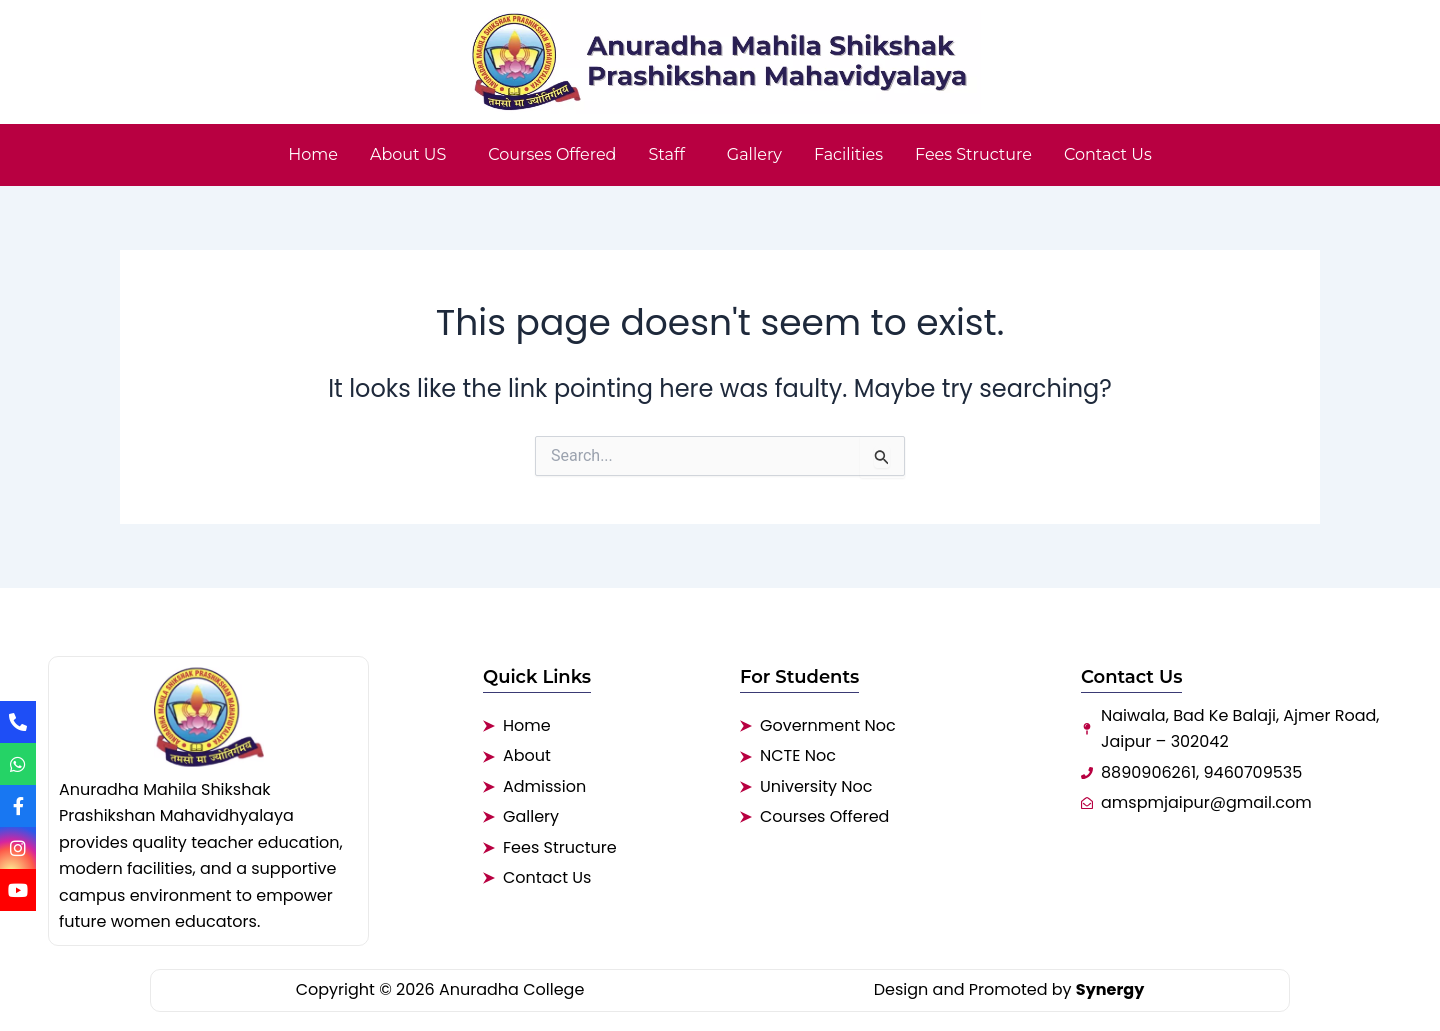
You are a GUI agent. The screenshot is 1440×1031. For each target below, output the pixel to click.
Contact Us (1108, 154)
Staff (666, 154)
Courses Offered (552, 154)
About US (408, 154)
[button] (413, 155)
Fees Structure (973, 154)
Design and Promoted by (1009, 989)
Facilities (848, 154)
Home (313, 154)
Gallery (754, 154)
